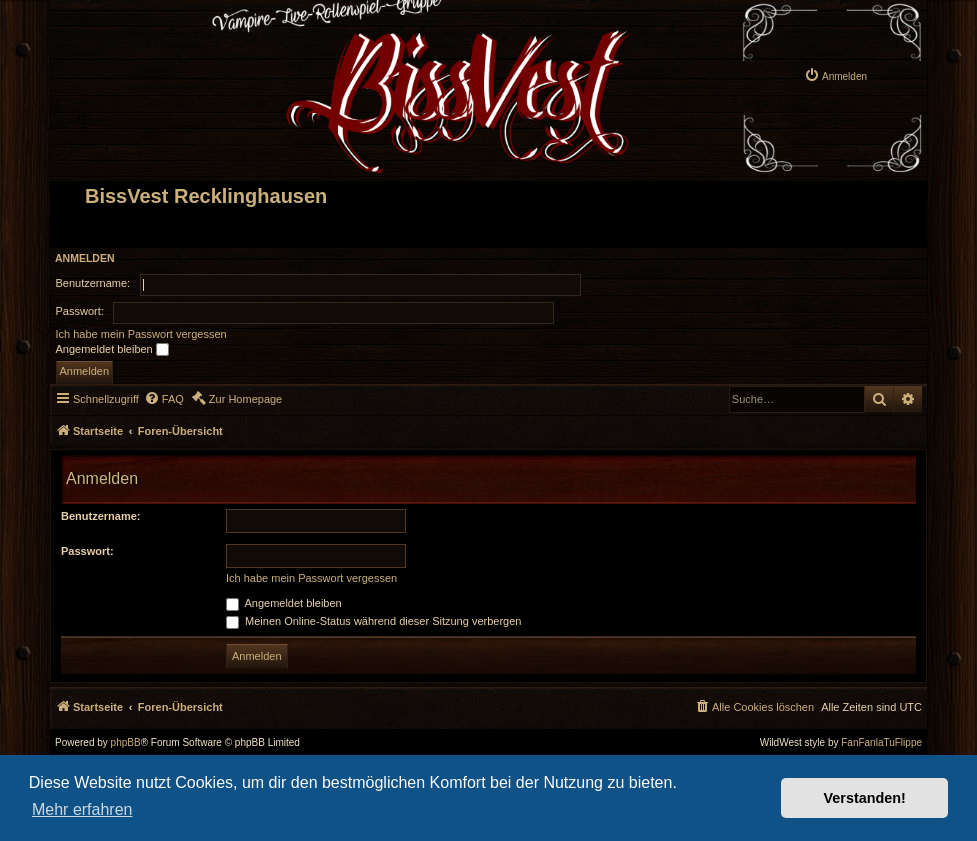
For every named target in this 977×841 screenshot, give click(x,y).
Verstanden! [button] (865, 798)
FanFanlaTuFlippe (881, 743)
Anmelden (85, 258)
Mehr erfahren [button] (82, 809)
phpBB (126, 743)
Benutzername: (100, 516)
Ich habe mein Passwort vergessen (141, 334)
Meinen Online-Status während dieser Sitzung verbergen (373, 621)
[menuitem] (835, 75)
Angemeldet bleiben (112, 350)
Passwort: (87, 551)
